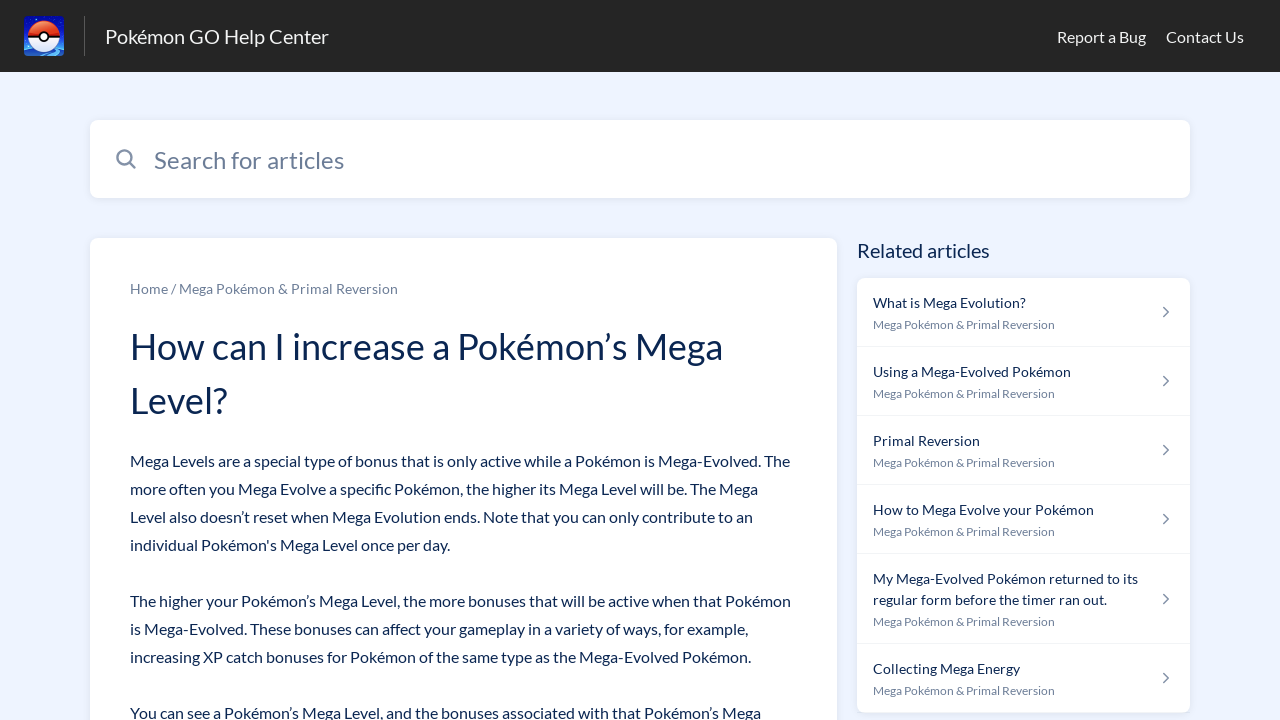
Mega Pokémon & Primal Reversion (288, 288)
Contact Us (1205, 36)
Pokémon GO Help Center (217, 36)
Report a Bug (1101, 36)
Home (149, 288)
